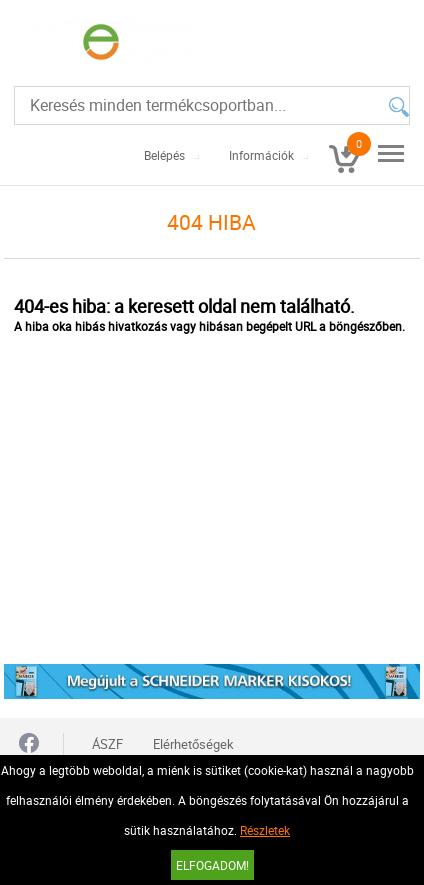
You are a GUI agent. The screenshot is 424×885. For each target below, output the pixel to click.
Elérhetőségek (193, 744)
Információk (261, 155)
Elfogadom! (212, 865)
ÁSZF (107, 744)
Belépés (164, 155)
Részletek (265, 830)
